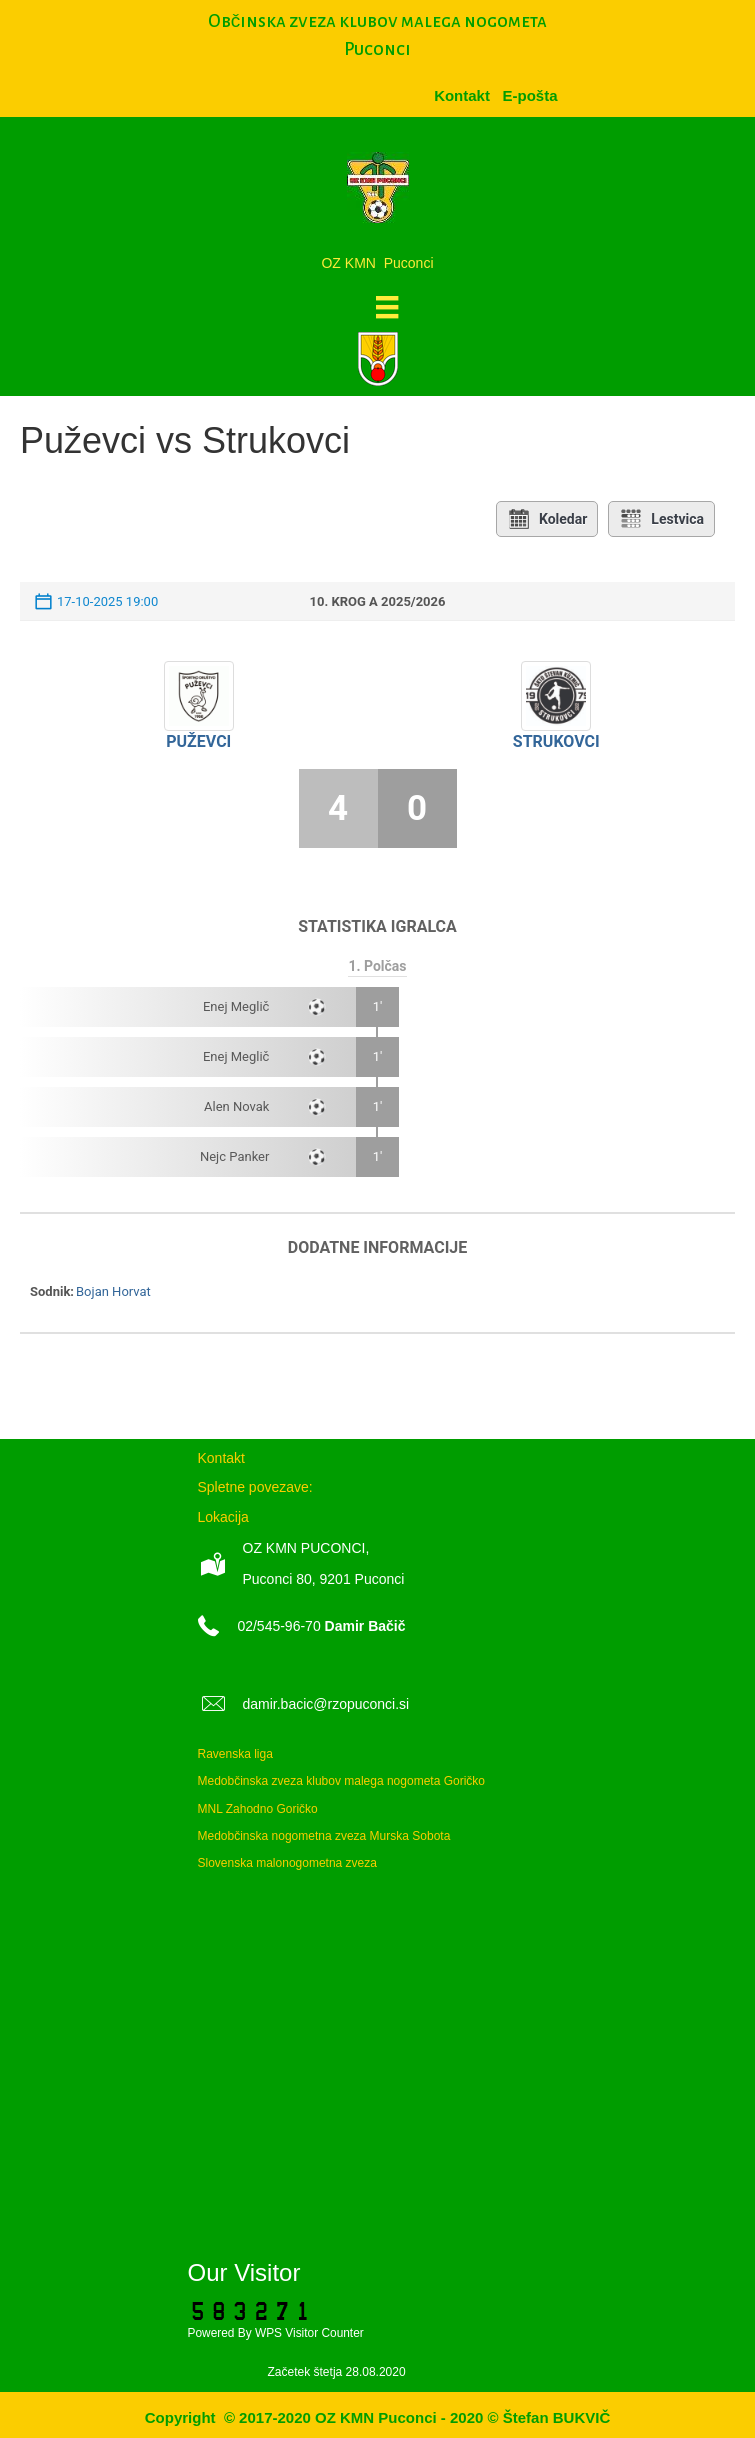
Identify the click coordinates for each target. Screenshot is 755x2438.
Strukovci (556, 741)
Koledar (547, 519)
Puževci (198, 741)
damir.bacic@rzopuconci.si (326, 1704)
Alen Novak (236, 1106)
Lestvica (661, 519)
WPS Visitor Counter (309, 2333)
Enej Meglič (236, 1006)
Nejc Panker (234, 1156)
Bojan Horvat (113, 1291)
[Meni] (387, 307)
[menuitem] (529, 95)
